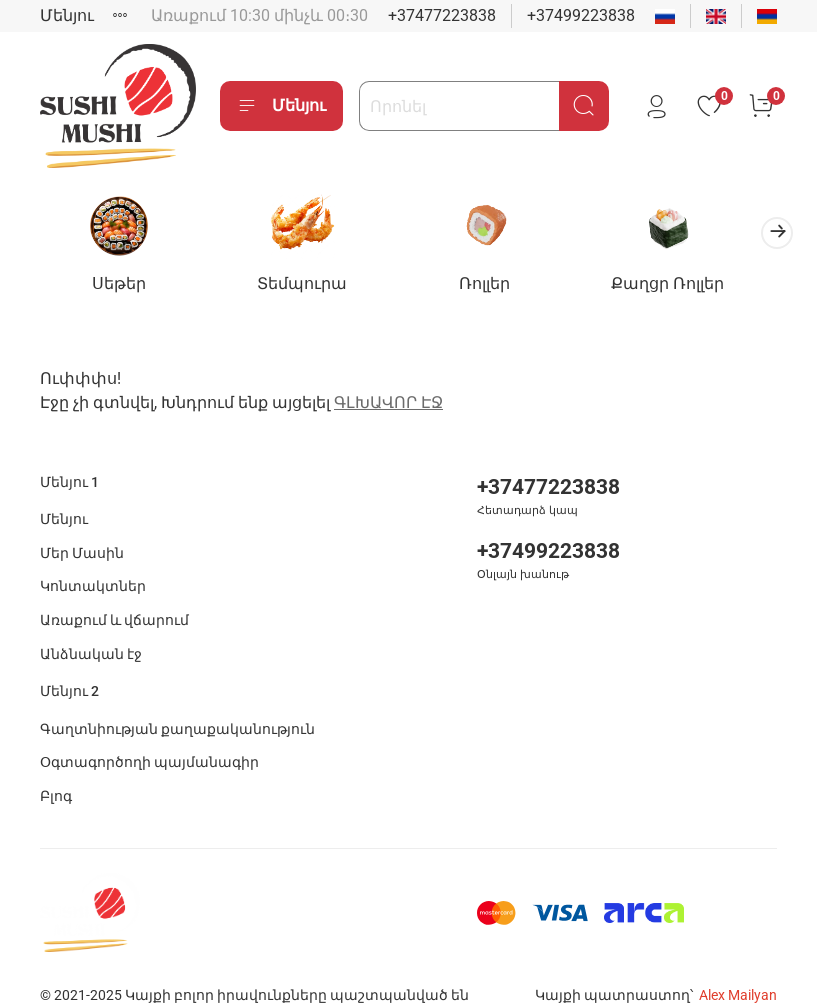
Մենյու (67, 15)
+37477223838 (442, 15)
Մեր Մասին (82, 538)
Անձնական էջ (91, 639)
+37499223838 (581, 15)
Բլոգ (56, 782)
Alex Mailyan (738, 980)
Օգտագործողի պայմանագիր (149, 748)
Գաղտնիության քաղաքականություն (177, 714)
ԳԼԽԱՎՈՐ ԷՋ (388, 387)
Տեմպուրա (313, 286)
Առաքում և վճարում (114, 605)
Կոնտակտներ (93, 572)
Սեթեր (123, 286)
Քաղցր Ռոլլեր (693, 286)
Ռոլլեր (503, 286)
